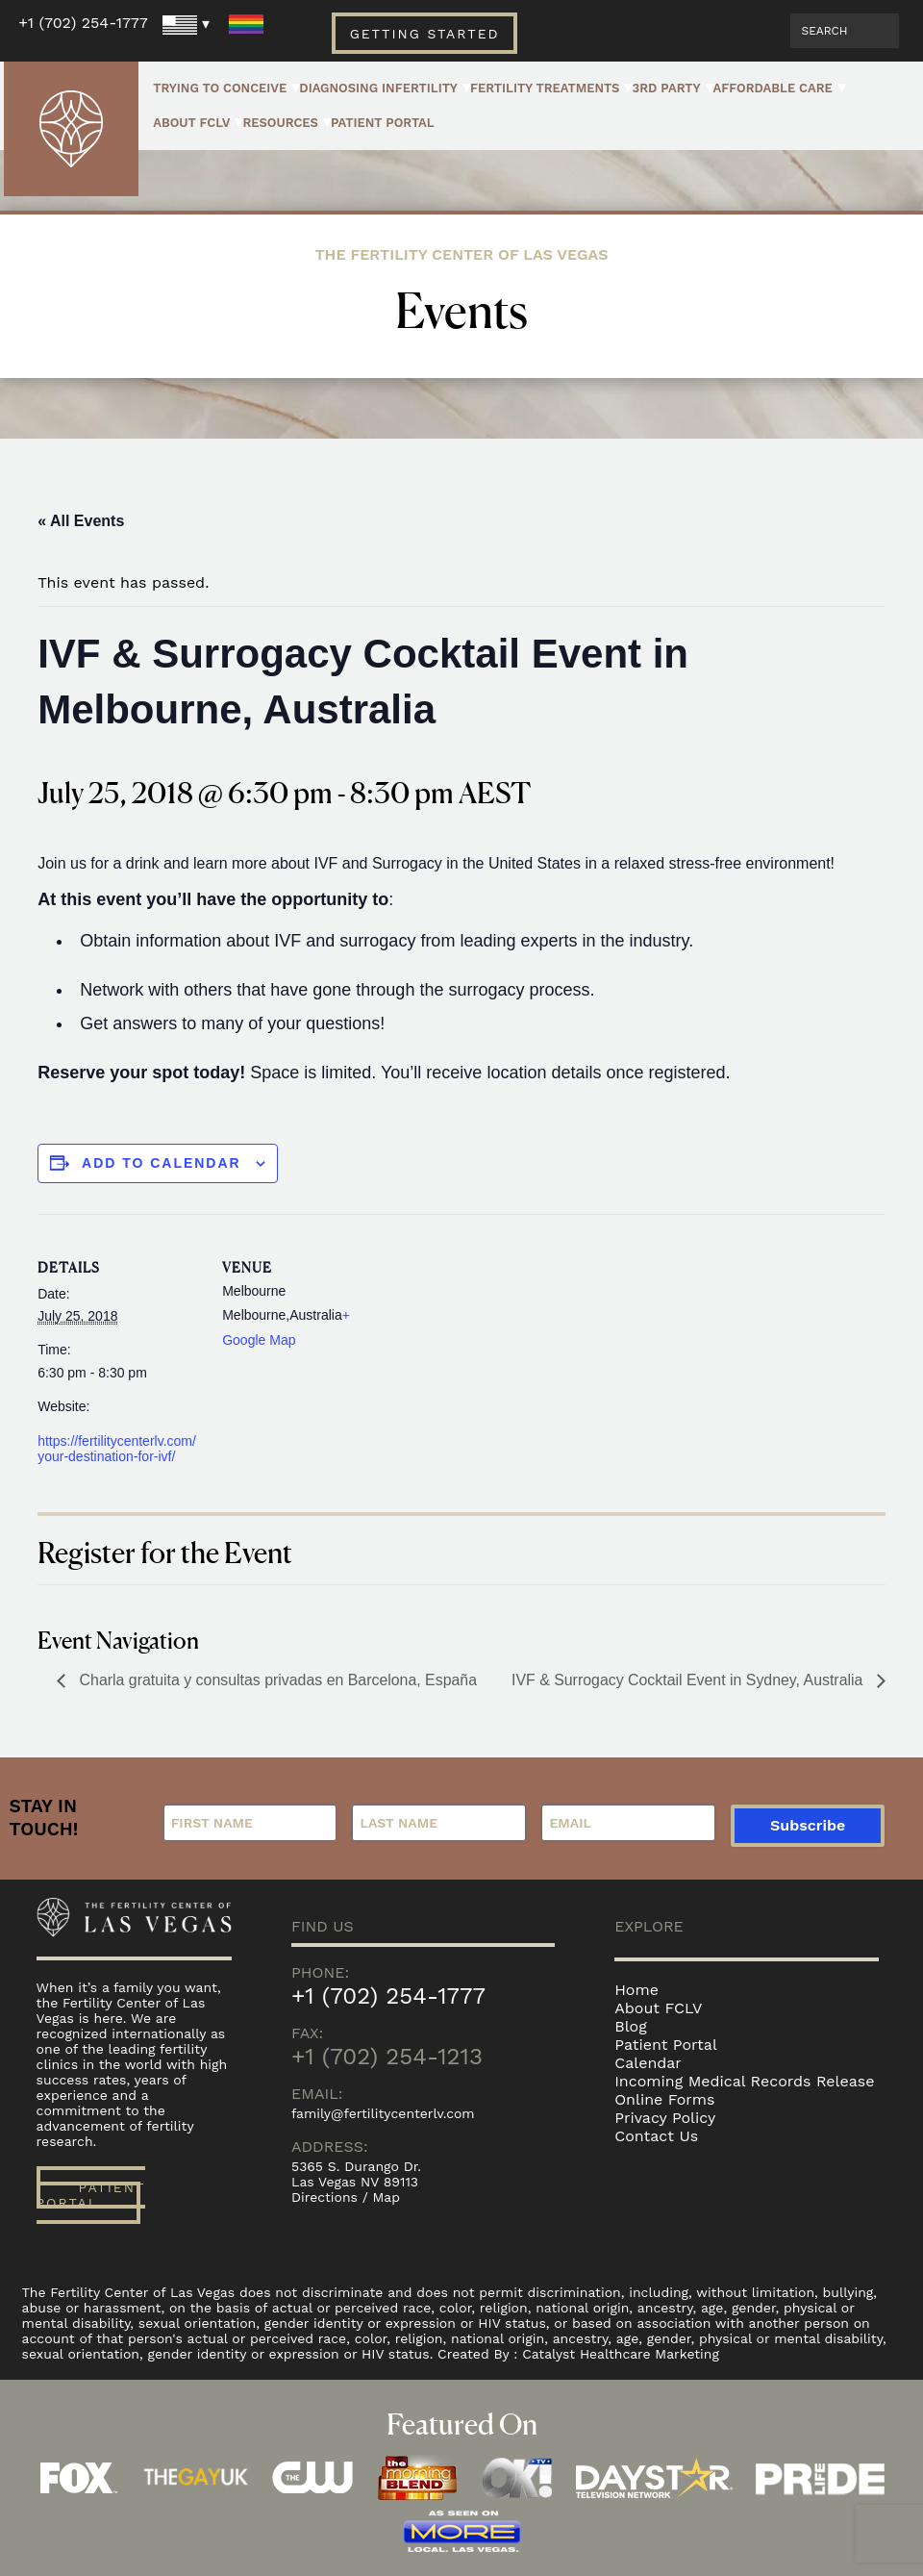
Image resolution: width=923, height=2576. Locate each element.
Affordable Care (773, 88)
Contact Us (656, 2136)
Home (636, 1990)
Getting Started (424, 33)
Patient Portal (383, 122)
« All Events (80, 521)
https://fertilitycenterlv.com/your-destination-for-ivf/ (116, 1448)
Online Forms (664, 2099)
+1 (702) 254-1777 (83, 22)
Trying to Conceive (220, 88)
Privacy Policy (664, 2118)
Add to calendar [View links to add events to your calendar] (161, 1163)
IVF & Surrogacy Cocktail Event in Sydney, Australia (688, 1680)
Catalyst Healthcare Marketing (621, 2353)
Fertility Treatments (545, 88)
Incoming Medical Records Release (744, 2081)
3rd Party (666, 88)
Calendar (648, 2063)
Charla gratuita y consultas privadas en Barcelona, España (277, 1680)
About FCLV (191, 122)
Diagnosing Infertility (378, 88)
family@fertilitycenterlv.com (383, 2113)
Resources (280, 122)
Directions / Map (345, 2197)
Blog (630, 2026)
